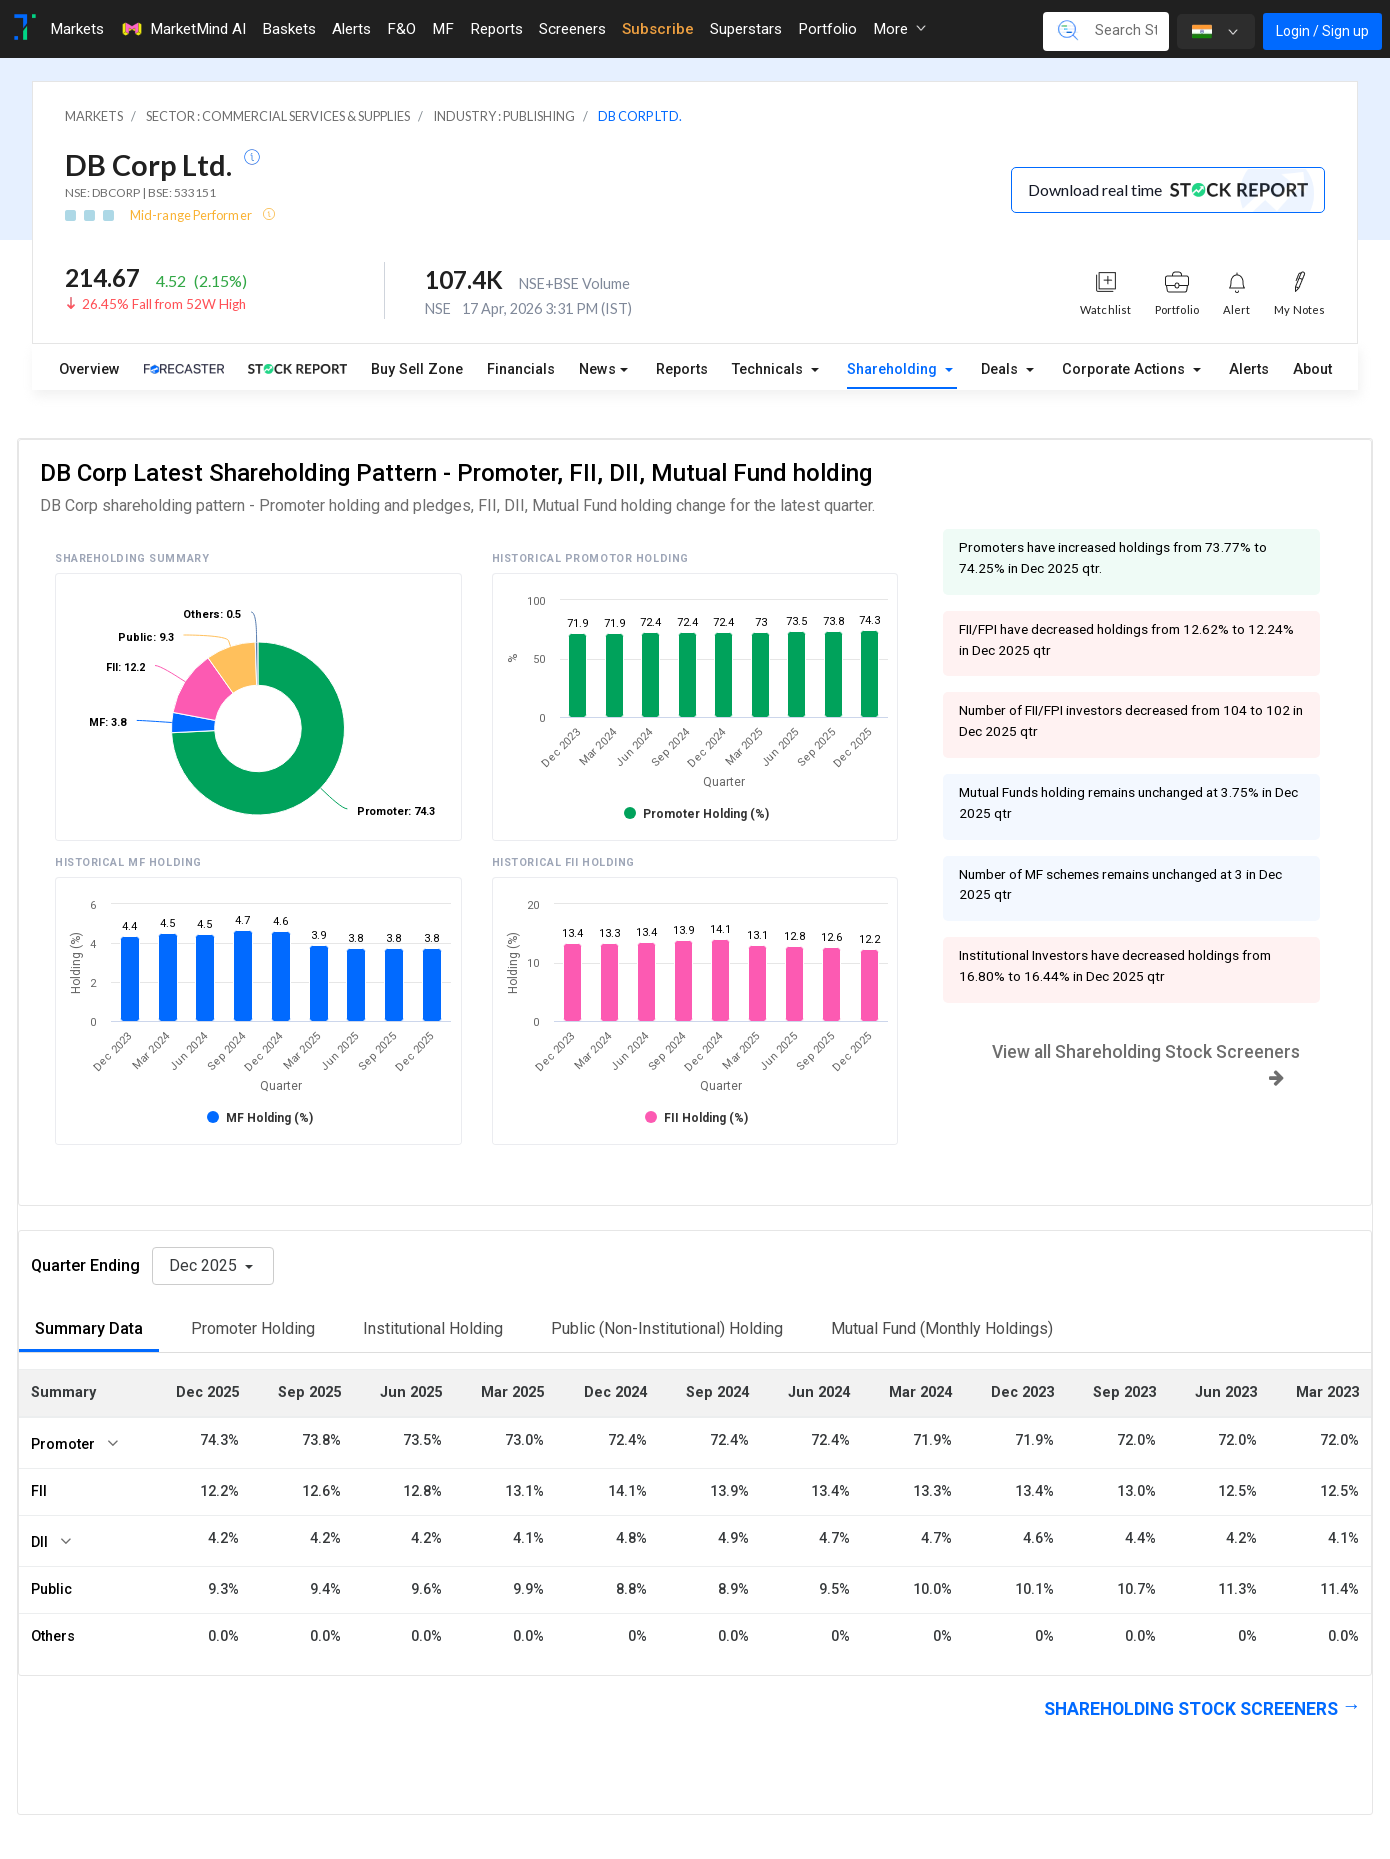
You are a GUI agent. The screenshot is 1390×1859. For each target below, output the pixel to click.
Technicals (769, 369)
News (597, 369)
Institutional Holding (433, 1328)
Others (53, 1636)
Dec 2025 (205, 1265)
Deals (1001, 369)
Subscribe (658, 29)
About (1312, 369)
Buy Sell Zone (417, 369)
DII (39, 1542)
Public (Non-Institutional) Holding (667, 1328)
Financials (521, 369)
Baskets (289, 29)
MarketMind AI (183, 29)
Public (51, 1589)
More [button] (899, 29)
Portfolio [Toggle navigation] (827, 29)
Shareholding (894, 369)
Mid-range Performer (192, 215)
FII (39, 1491)
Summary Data (89, 1328)
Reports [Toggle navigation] (496, 29)
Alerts (1249, 369)
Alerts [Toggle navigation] (351, 29)
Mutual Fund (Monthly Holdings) (942, 1328)
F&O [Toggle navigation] (401, 29)
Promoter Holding (253, 1328)
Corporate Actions (1125, 369)
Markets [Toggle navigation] (77, 29)
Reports (682, 369)
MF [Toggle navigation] (443, 29)
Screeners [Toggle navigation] (572, 29)
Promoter (63, 1444)
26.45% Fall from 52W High (164, 304)
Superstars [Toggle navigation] (746, 29)
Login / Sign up (1322, 31)
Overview (89, 369)
